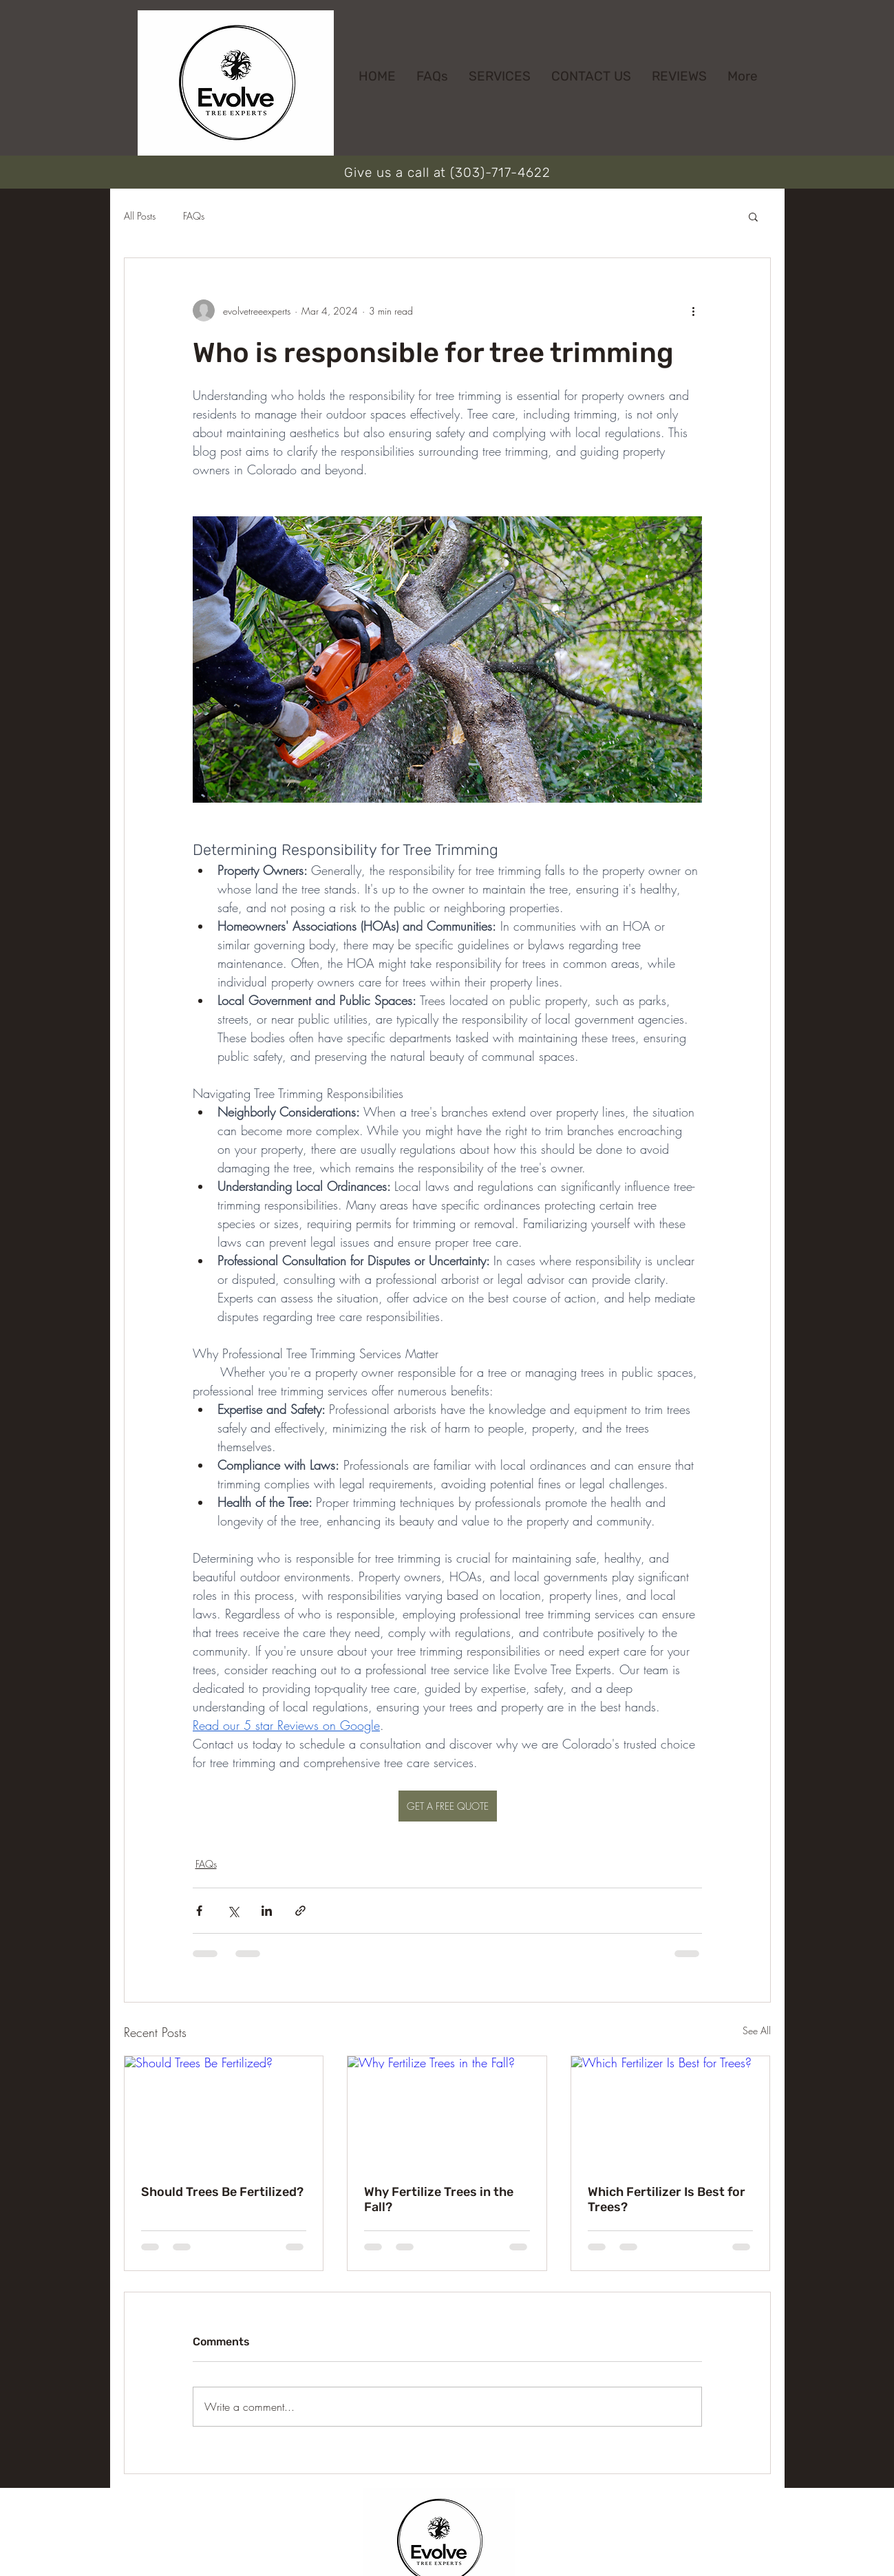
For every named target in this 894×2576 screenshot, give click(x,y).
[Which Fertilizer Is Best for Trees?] (670, 2112)
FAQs (193, 215)
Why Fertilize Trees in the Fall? (438, 2199)
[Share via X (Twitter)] (233, 1910)
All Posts (140, 215)
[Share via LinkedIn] (266, 1910)
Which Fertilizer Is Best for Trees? (666, 2199)
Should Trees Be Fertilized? (222, 2191)
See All (757, 2030)
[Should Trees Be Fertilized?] (224, 2112)
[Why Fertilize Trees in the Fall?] (447, 2112)
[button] (753, 216)
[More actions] (693, 310)
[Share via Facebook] (199, 1910)
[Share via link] (300, 1910)
